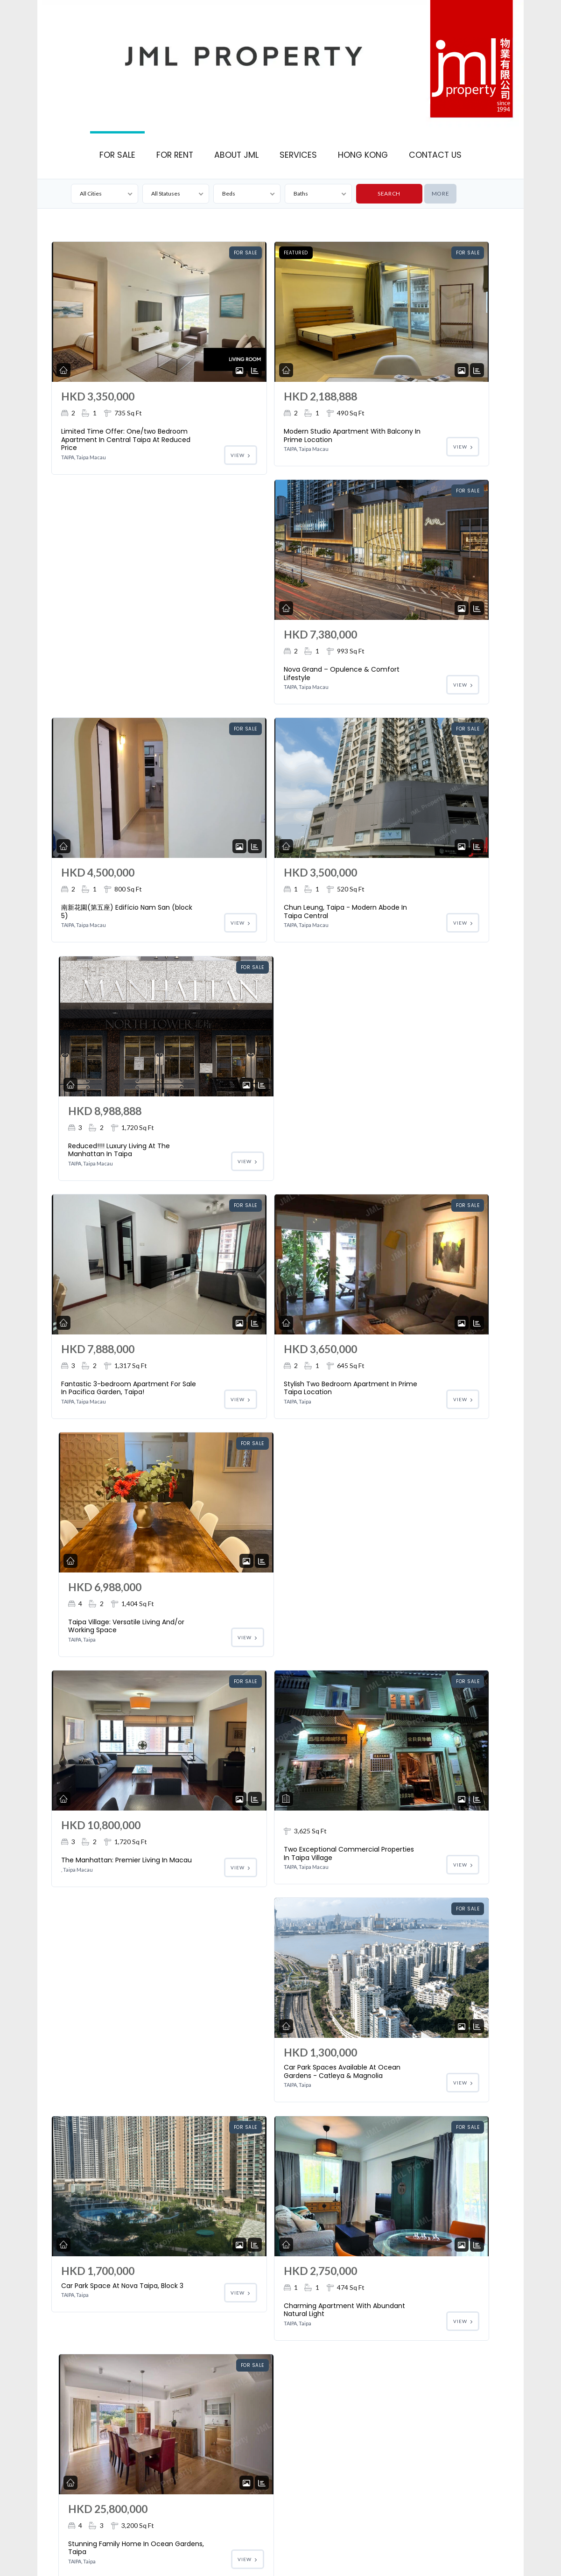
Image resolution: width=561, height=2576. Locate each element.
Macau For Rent (428, 2542)
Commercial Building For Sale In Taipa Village (256, 1639)
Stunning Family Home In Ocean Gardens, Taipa (413, 1404)
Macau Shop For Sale (261, 2542)
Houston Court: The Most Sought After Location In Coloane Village (143, 2542)
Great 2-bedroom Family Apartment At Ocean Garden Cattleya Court (413, 1643)
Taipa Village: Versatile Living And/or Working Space (409, 932)
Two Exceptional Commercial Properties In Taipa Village (258, 1164)
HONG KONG (363, 155)
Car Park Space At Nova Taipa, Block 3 (99, 1384)
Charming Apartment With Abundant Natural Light (260, 1404)
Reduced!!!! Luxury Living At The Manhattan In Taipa (416, 686)
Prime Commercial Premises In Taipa (92, 2349)
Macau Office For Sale (324, 2542)
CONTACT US (435, 155)
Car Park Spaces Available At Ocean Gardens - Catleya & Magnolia (414, 1154)
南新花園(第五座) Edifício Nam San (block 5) (100, 686)
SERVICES (298, 155)
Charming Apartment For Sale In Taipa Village (102, 1881)
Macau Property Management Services (212, 2555)
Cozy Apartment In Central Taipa (417, 2115)
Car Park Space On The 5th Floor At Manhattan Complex (105, 2099)
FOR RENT (174, 155)
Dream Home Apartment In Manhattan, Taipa (258, 2115)
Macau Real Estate (480, 2542)
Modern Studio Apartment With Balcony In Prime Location (259, 439)
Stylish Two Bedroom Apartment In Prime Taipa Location (259, 932)
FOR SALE (117, 155)
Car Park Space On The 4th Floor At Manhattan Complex (411, 1865)
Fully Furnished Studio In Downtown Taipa (99, 1639)
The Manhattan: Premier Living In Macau (100, 1170)
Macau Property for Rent (370, 2555)
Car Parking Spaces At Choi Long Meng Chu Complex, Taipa (261, 1865)
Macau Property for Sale (300, 2555)
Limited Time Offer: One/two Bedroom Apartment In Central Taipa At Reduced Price (99, 444)
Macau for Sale (380, 2542)
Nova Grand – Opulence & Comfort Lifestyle (415, 435)
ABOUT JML (236, 155)
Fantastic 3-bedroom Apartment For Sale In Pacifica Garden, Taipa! (99, 932)
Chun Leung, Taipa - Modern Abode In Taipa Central (254, 690)
